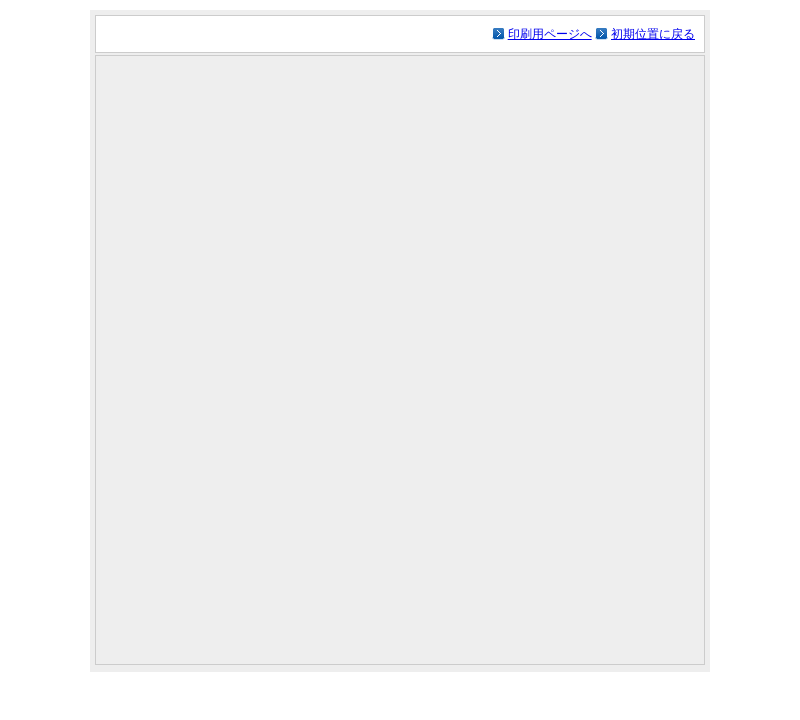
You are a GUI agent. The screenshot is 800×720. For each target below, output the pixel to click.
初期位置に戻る (653, 34)
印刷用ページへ (550, 34)
